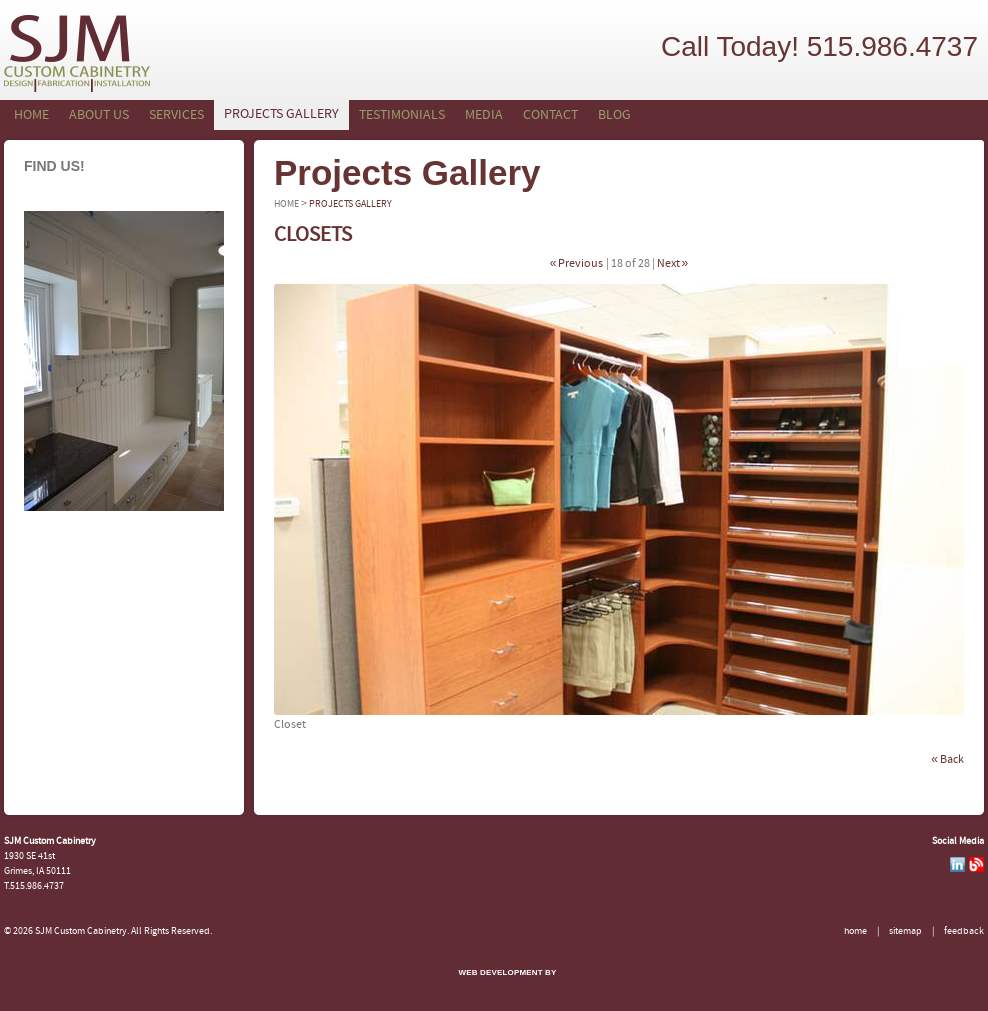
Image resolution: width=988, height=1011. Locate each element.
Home (31, 115)
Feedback (964, 931)
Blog (614, 115)
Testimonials (402, 115)
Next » (673, 264)
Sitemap (905, 931)
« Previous (577, 264)
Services (176, 115)
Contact (550, 115)
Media (484, 115)
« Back (947, 760)
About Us (99, 115)
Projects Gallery (281, 114)
